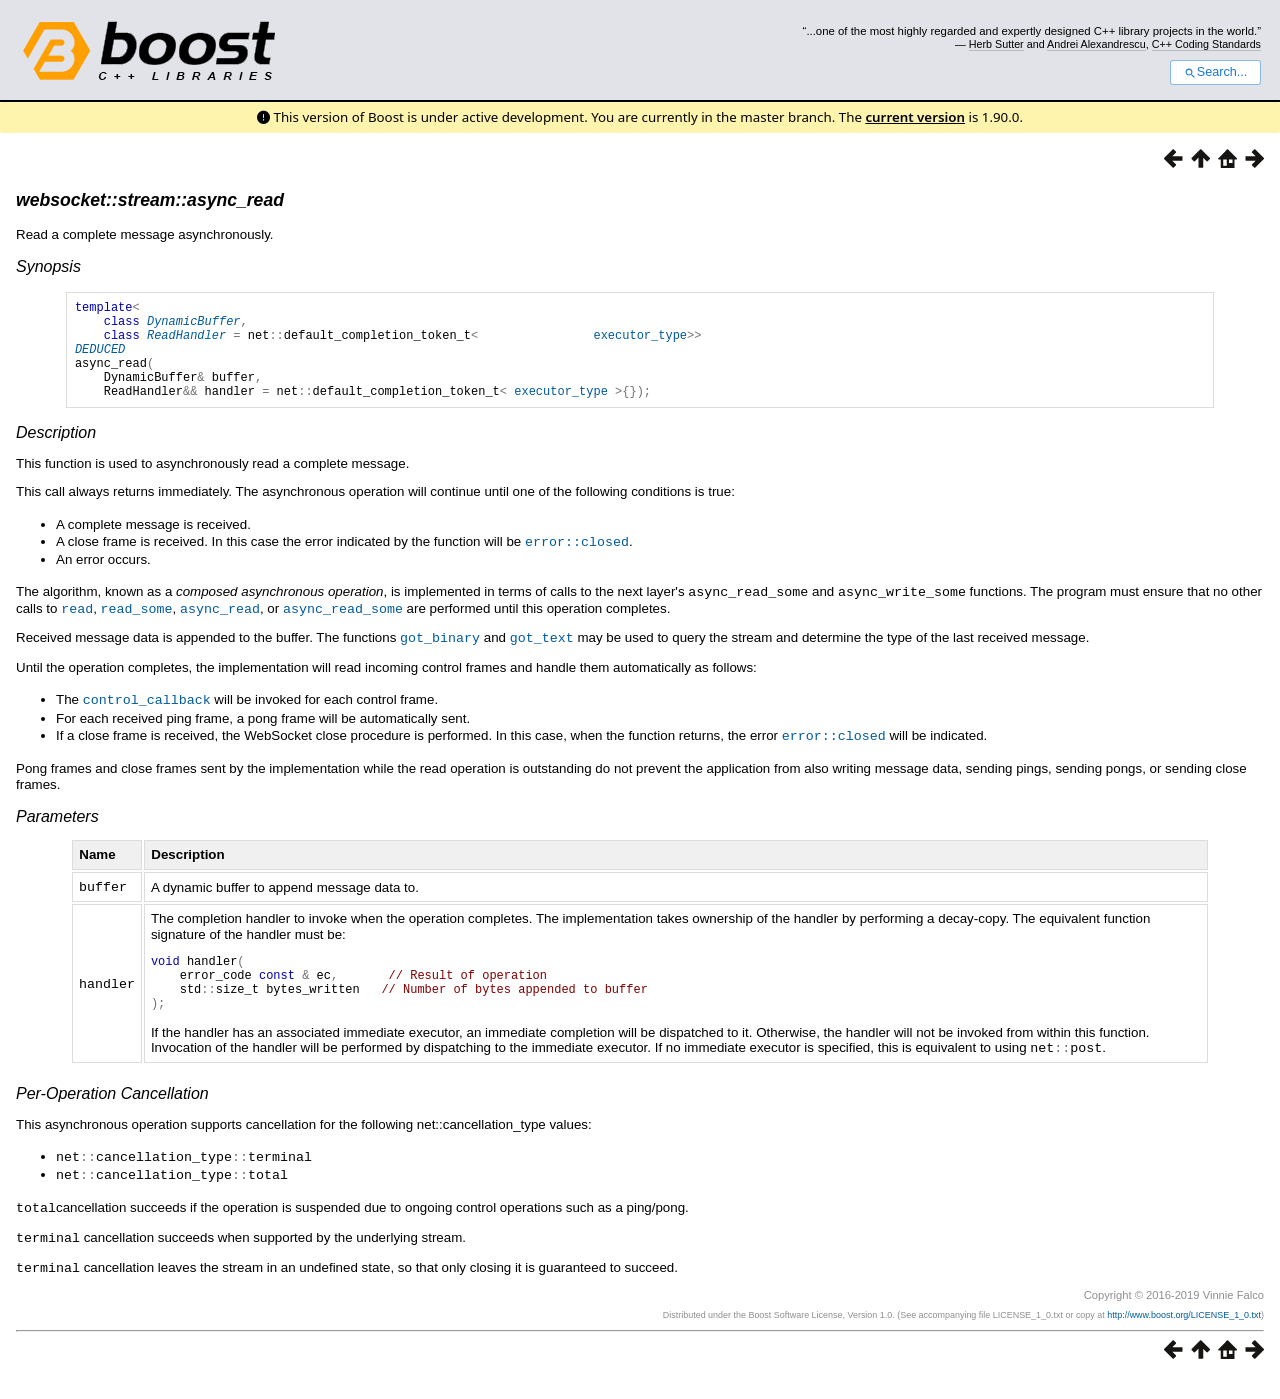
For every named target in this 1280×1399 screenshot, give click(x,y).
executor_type (640, 343)
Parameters (57, 831)
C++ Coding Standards (1206, 44)
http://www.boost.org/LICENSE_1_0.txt (1184, 1335)
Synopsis (48, 266)
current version (915, 117)
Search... (1215, 72)
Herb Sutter (996, 44)
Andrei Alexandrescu (1096, 44)
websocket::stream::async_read (150, 200)
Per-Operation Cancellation (112, 1118)
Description (56, 453)
